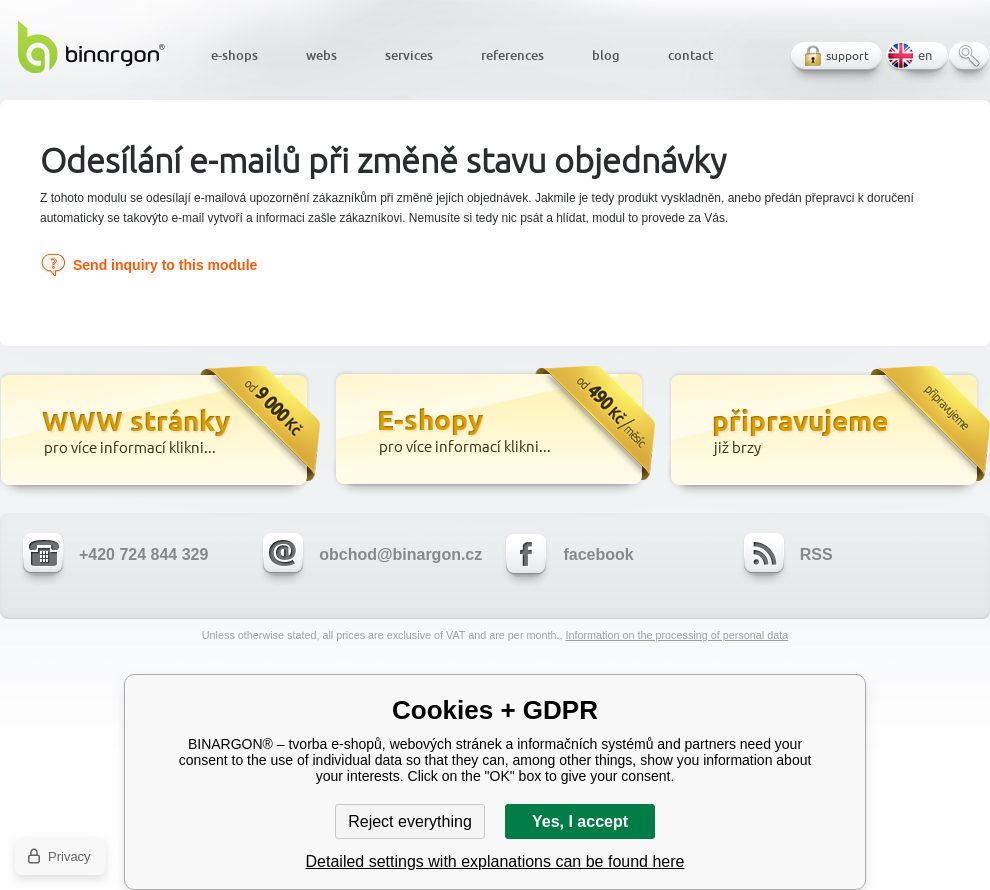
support (847, 55)
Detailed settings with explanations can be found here (495, 861)
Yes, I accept (580, 821)
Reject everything (410, 821)
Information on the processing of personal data (676, 635)
